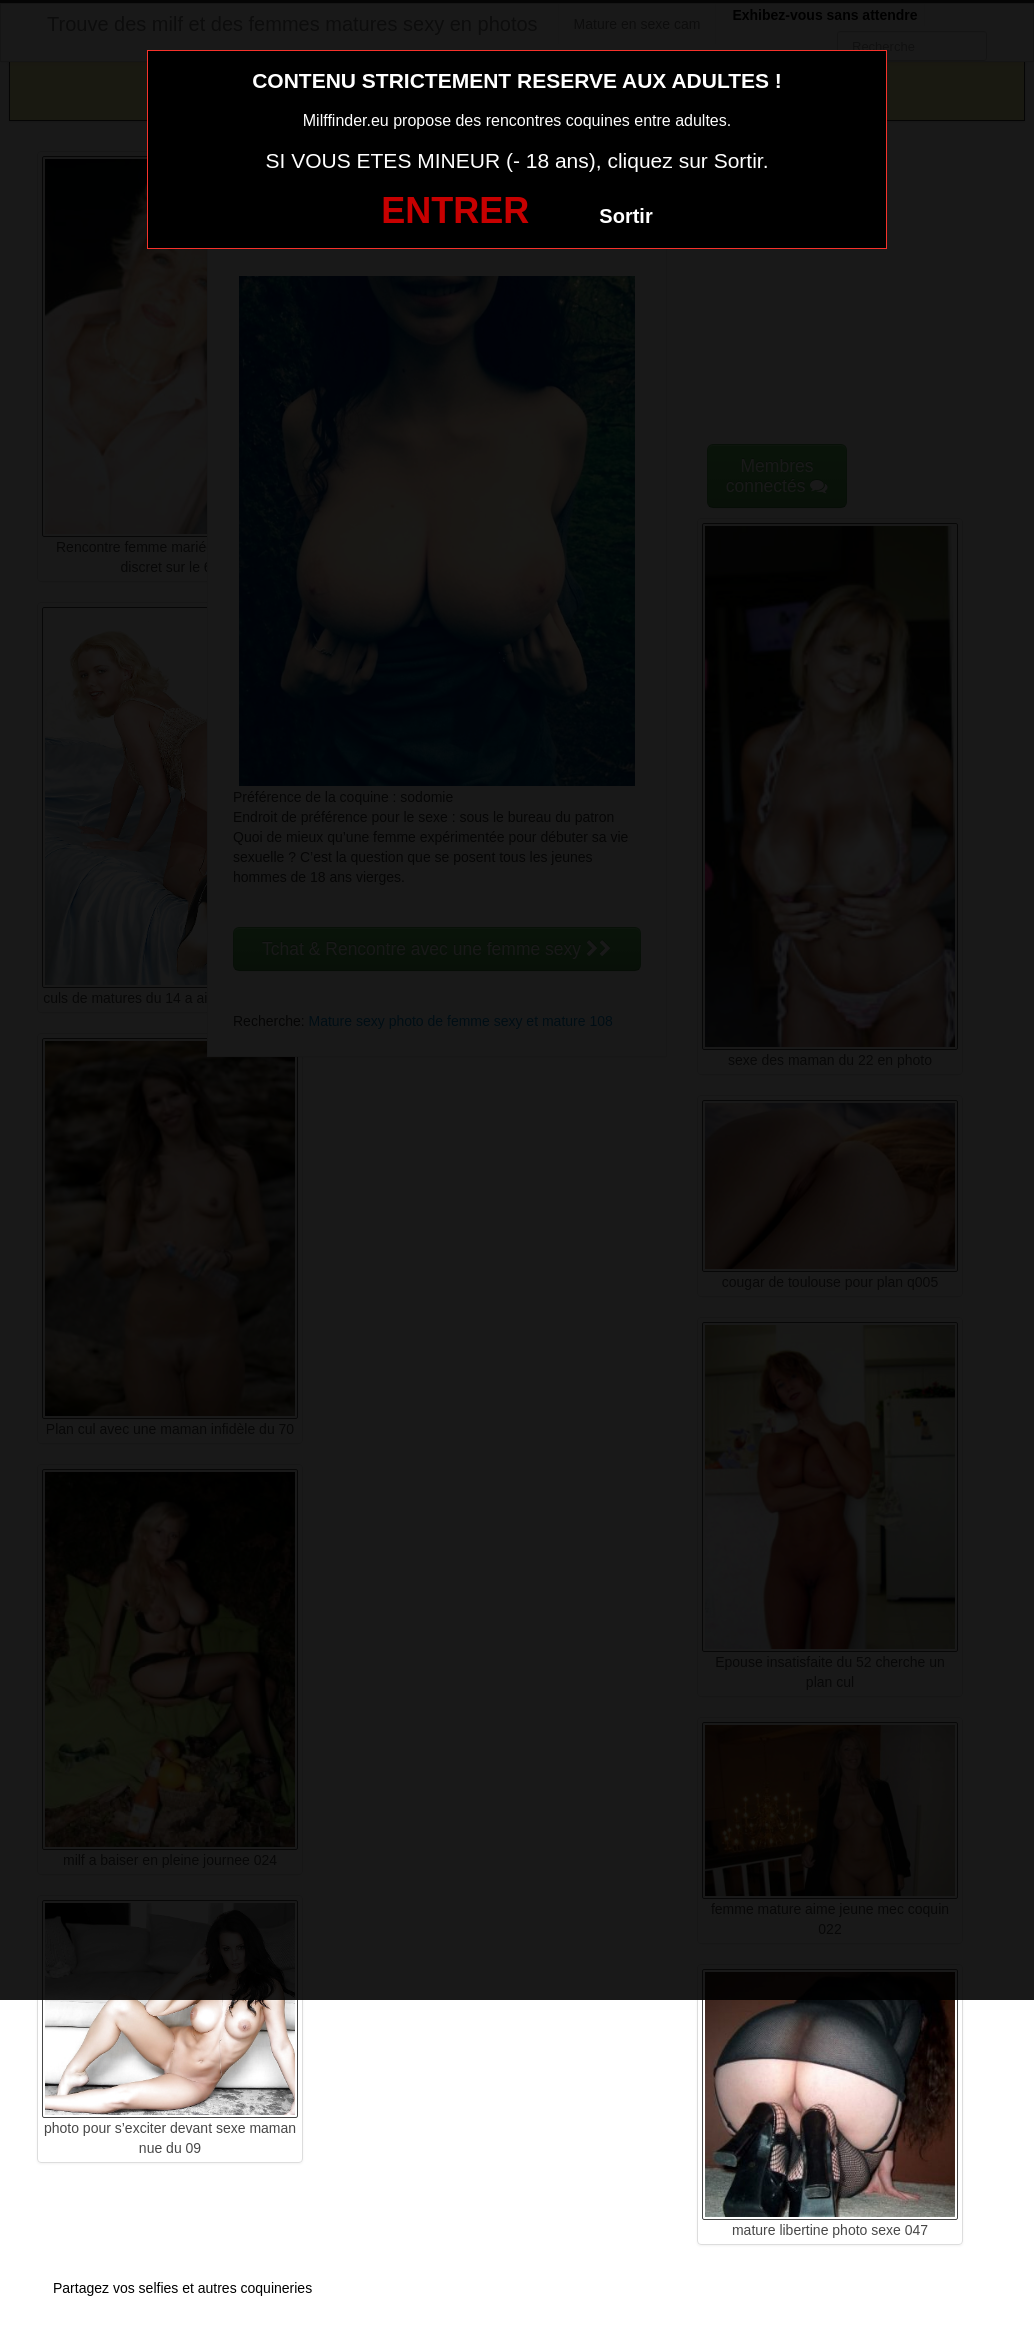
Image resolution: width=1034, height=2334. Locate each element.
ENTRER (455, 210)
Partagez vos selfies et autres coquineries (182, 2288)
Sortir (625, 216)
